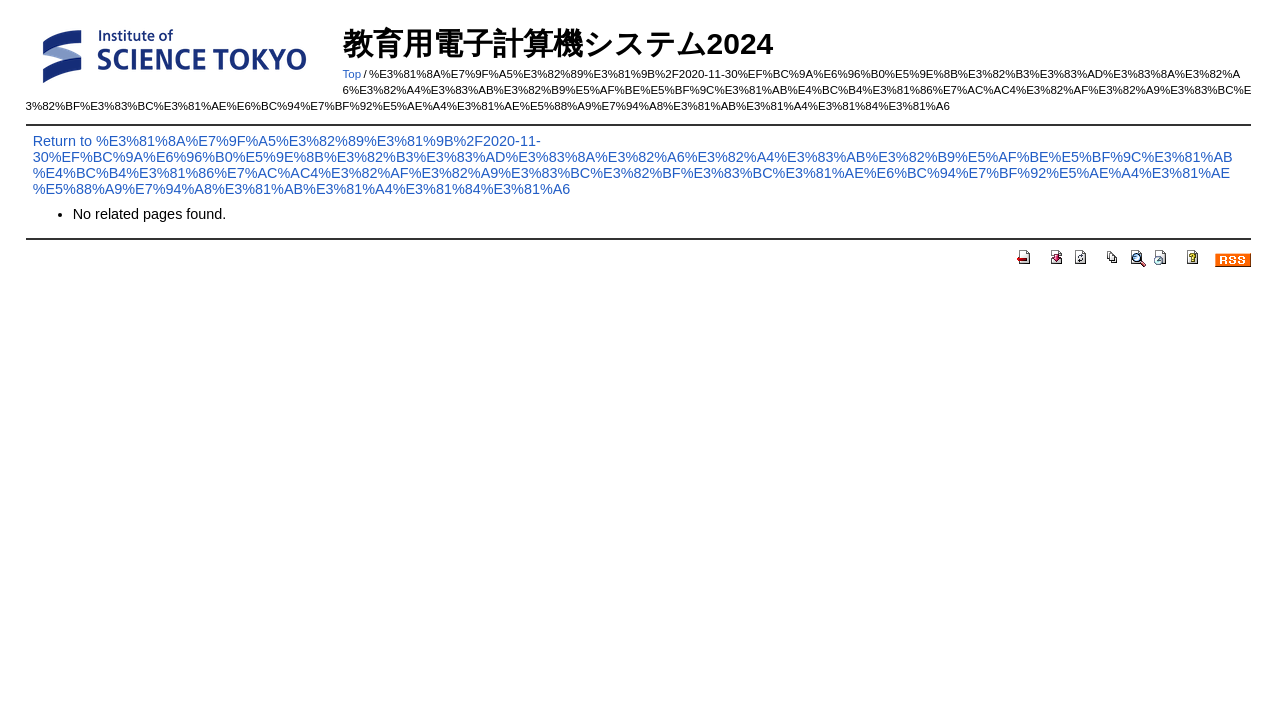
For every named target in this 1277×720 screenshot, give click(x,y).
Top (352, 74)
